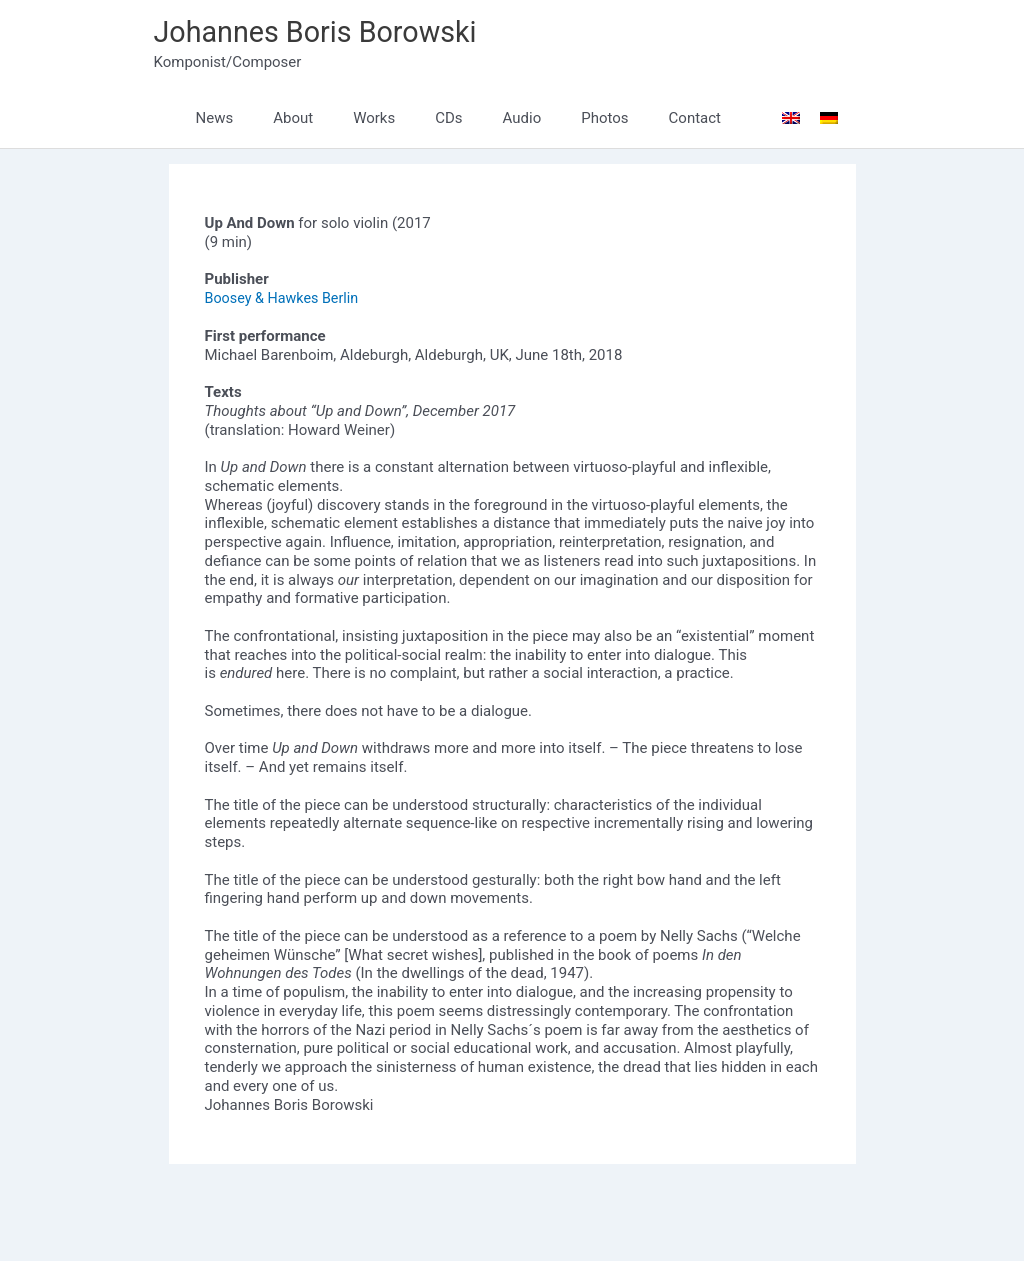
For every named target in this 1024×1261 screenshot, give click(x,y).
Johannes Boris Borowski (323, 32)
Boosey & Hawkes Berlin (285, 299)
